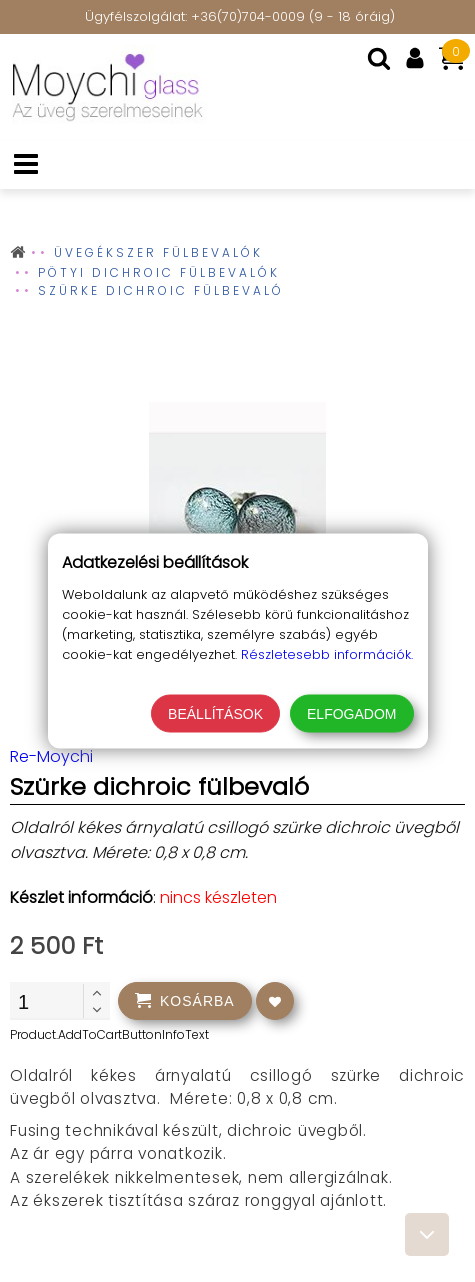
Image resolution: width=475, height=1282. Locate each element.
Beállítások (215, 714)
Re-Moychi (51, 756)
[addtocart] (185, 1001)
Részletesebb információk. (327, 654)
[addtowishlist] (275, 1001)
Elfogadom (351, 714)
